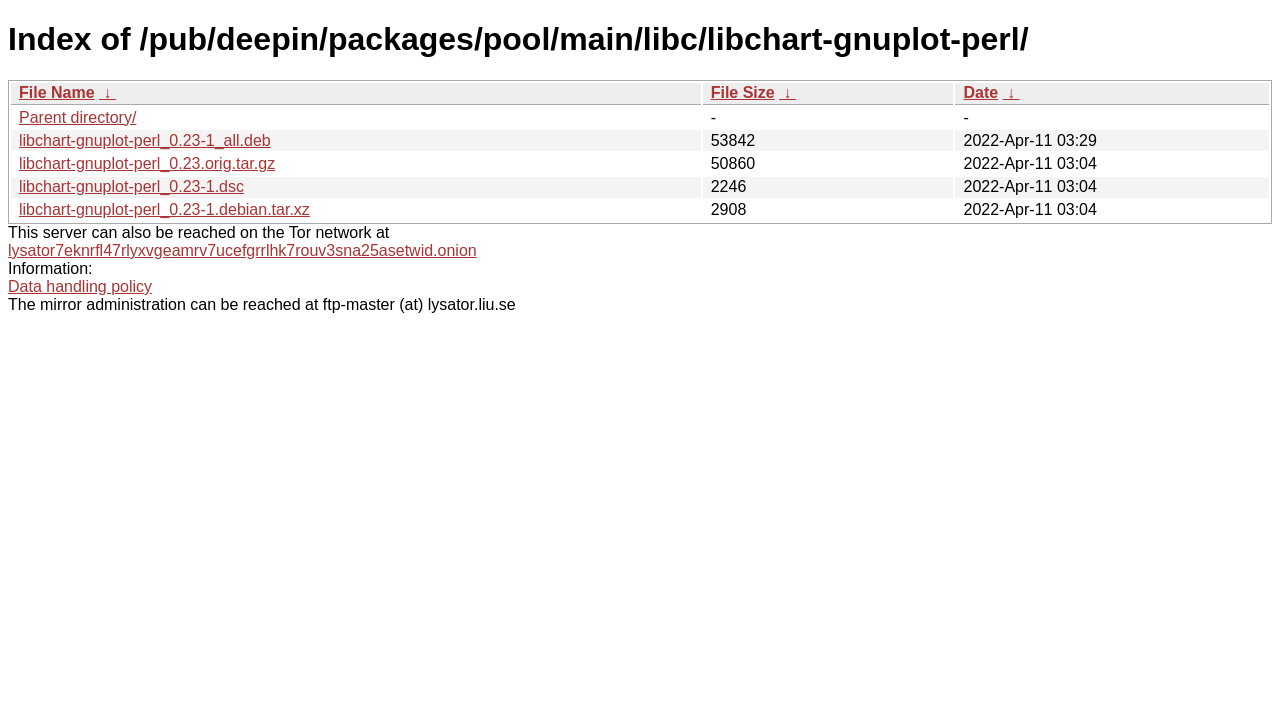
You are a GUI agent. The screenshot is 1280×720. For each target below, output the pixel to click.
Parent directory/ (77, 117)
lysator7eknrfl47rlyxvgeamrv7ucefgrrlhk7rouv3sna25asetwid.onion (242, 250)
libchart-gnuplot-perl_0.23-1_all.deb (145, 140)
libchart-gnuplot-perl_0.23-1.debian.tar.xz (164, 209)
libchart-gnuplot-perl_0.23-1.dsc (131, 186)
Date (980, 92)
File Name (57, 92)
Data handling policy (80, 286)
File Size (743, 92)
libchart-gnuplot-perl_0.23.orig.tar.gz (147, 163)
